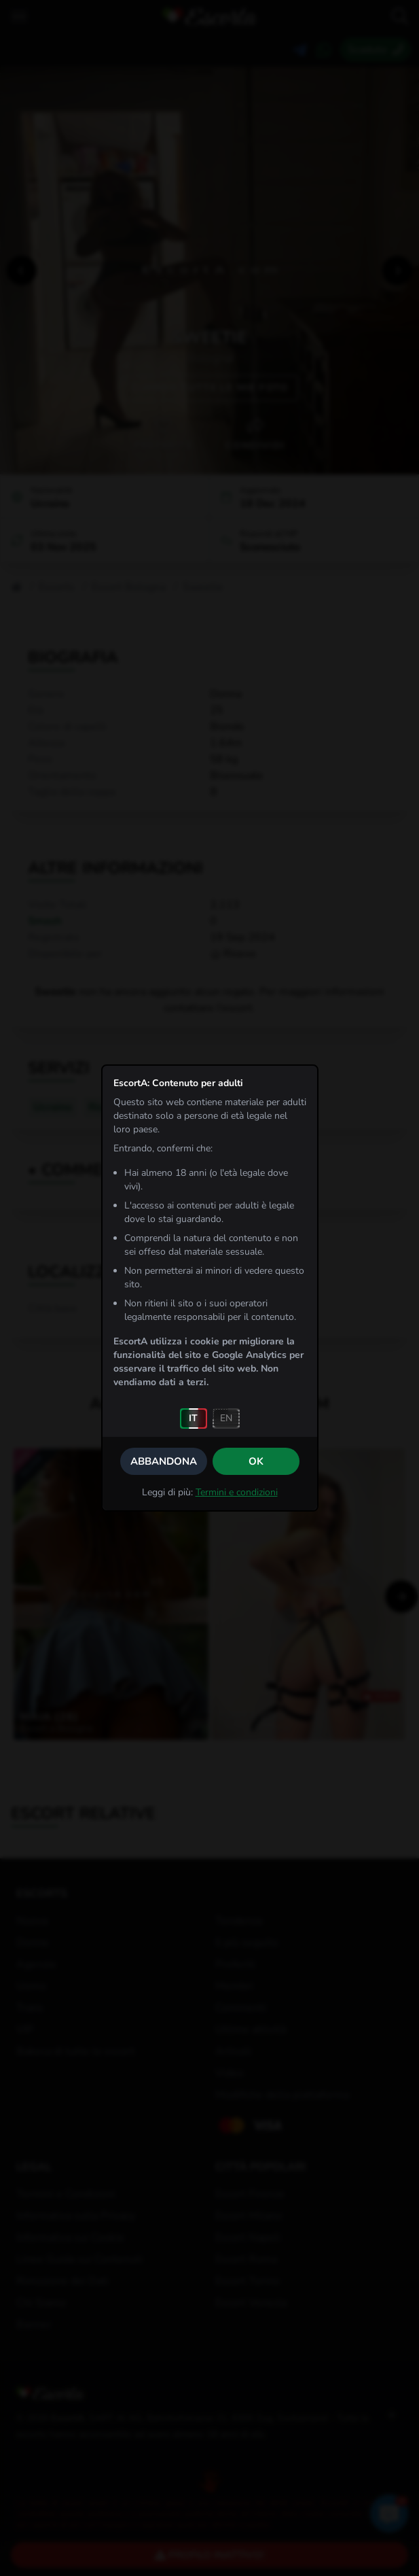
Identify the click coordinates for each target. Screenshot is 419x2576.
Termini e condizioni (237, 1492)
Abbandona (163, 1461)
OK (256, 1461)
